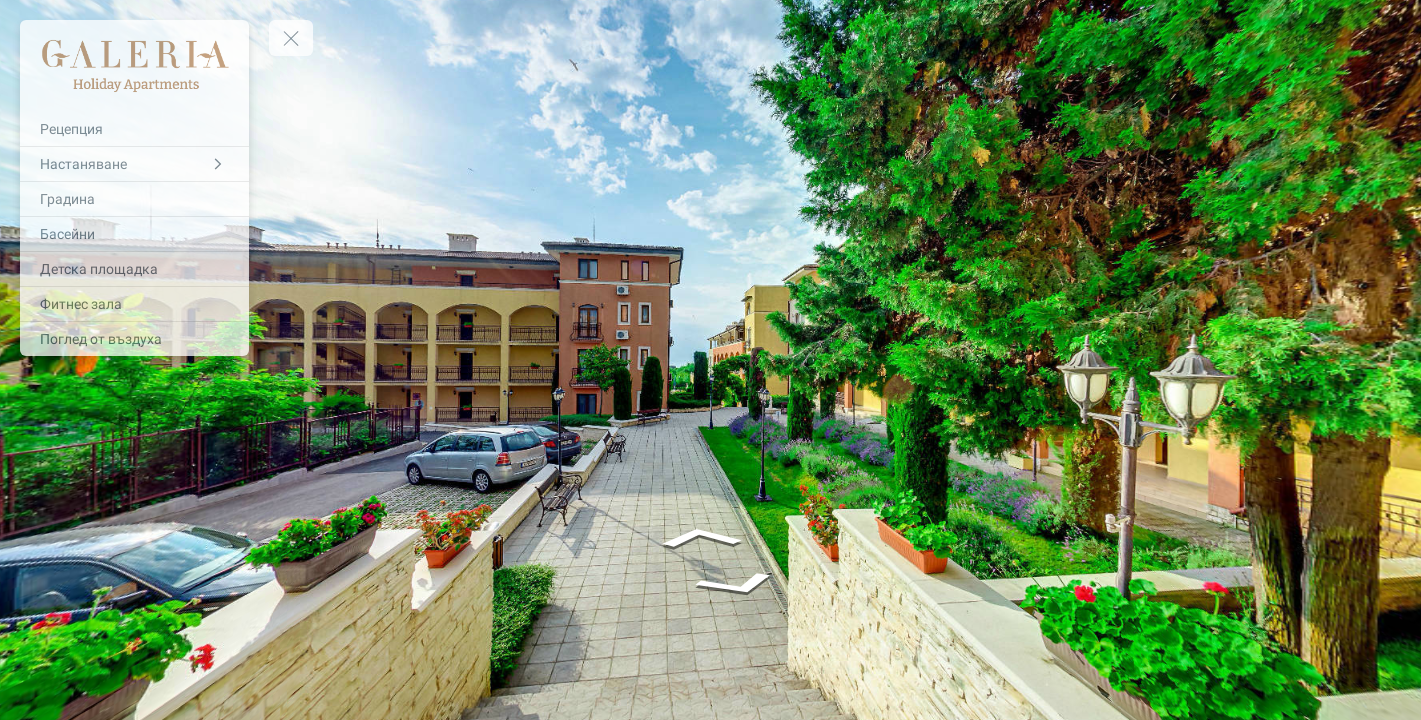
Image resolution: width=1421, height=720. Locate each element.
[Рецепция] (134, 129)
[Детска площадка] (134, 269)
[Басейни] (134, 234)
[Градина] (134, 199)
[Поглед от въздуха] (134, 339)
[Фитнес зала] (134, 304)
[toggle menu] (291, 38)
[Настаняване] (134, 164)
